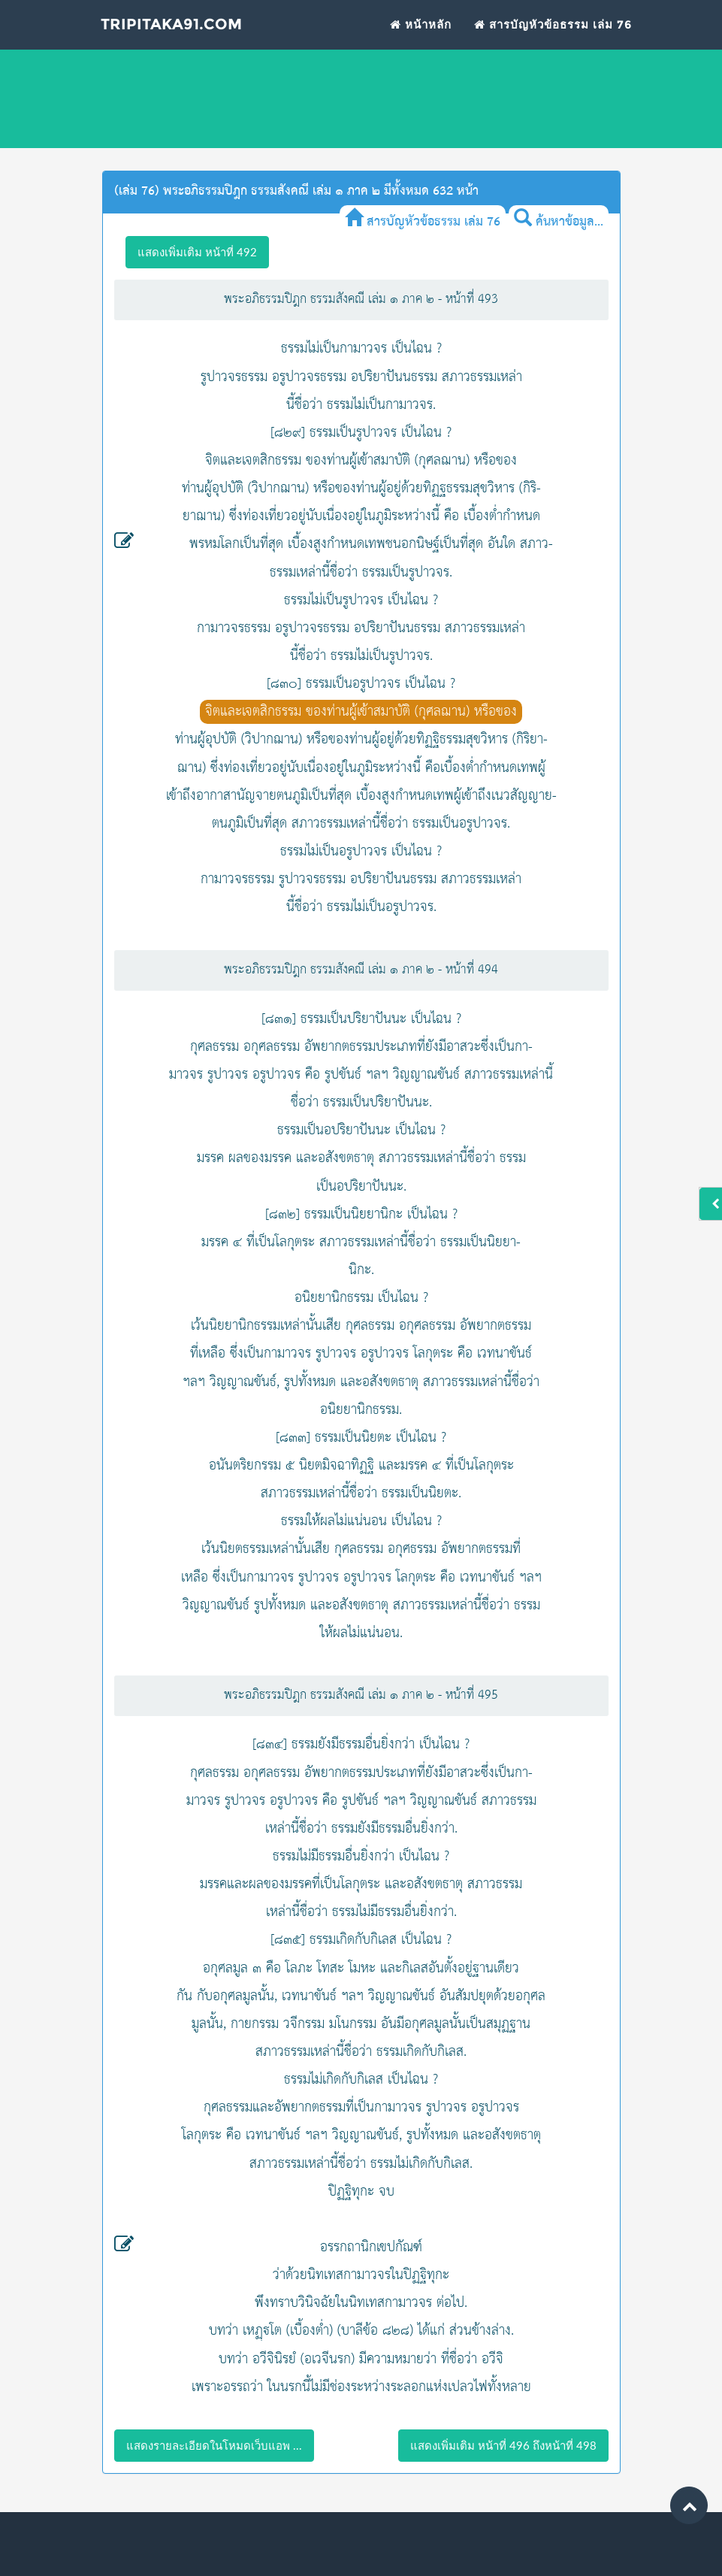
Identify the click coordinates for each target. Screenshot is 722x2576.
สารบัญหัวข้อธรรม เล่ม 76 (553, 34)
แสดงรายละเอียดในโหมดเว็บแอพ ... (214, 2445)
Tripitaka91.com (178, 35)
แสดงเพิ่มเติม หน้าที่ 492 (197, 252)
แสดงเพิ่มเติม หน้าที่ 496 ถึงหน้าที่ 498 (503, 2445)
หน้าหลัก (421, 34)
